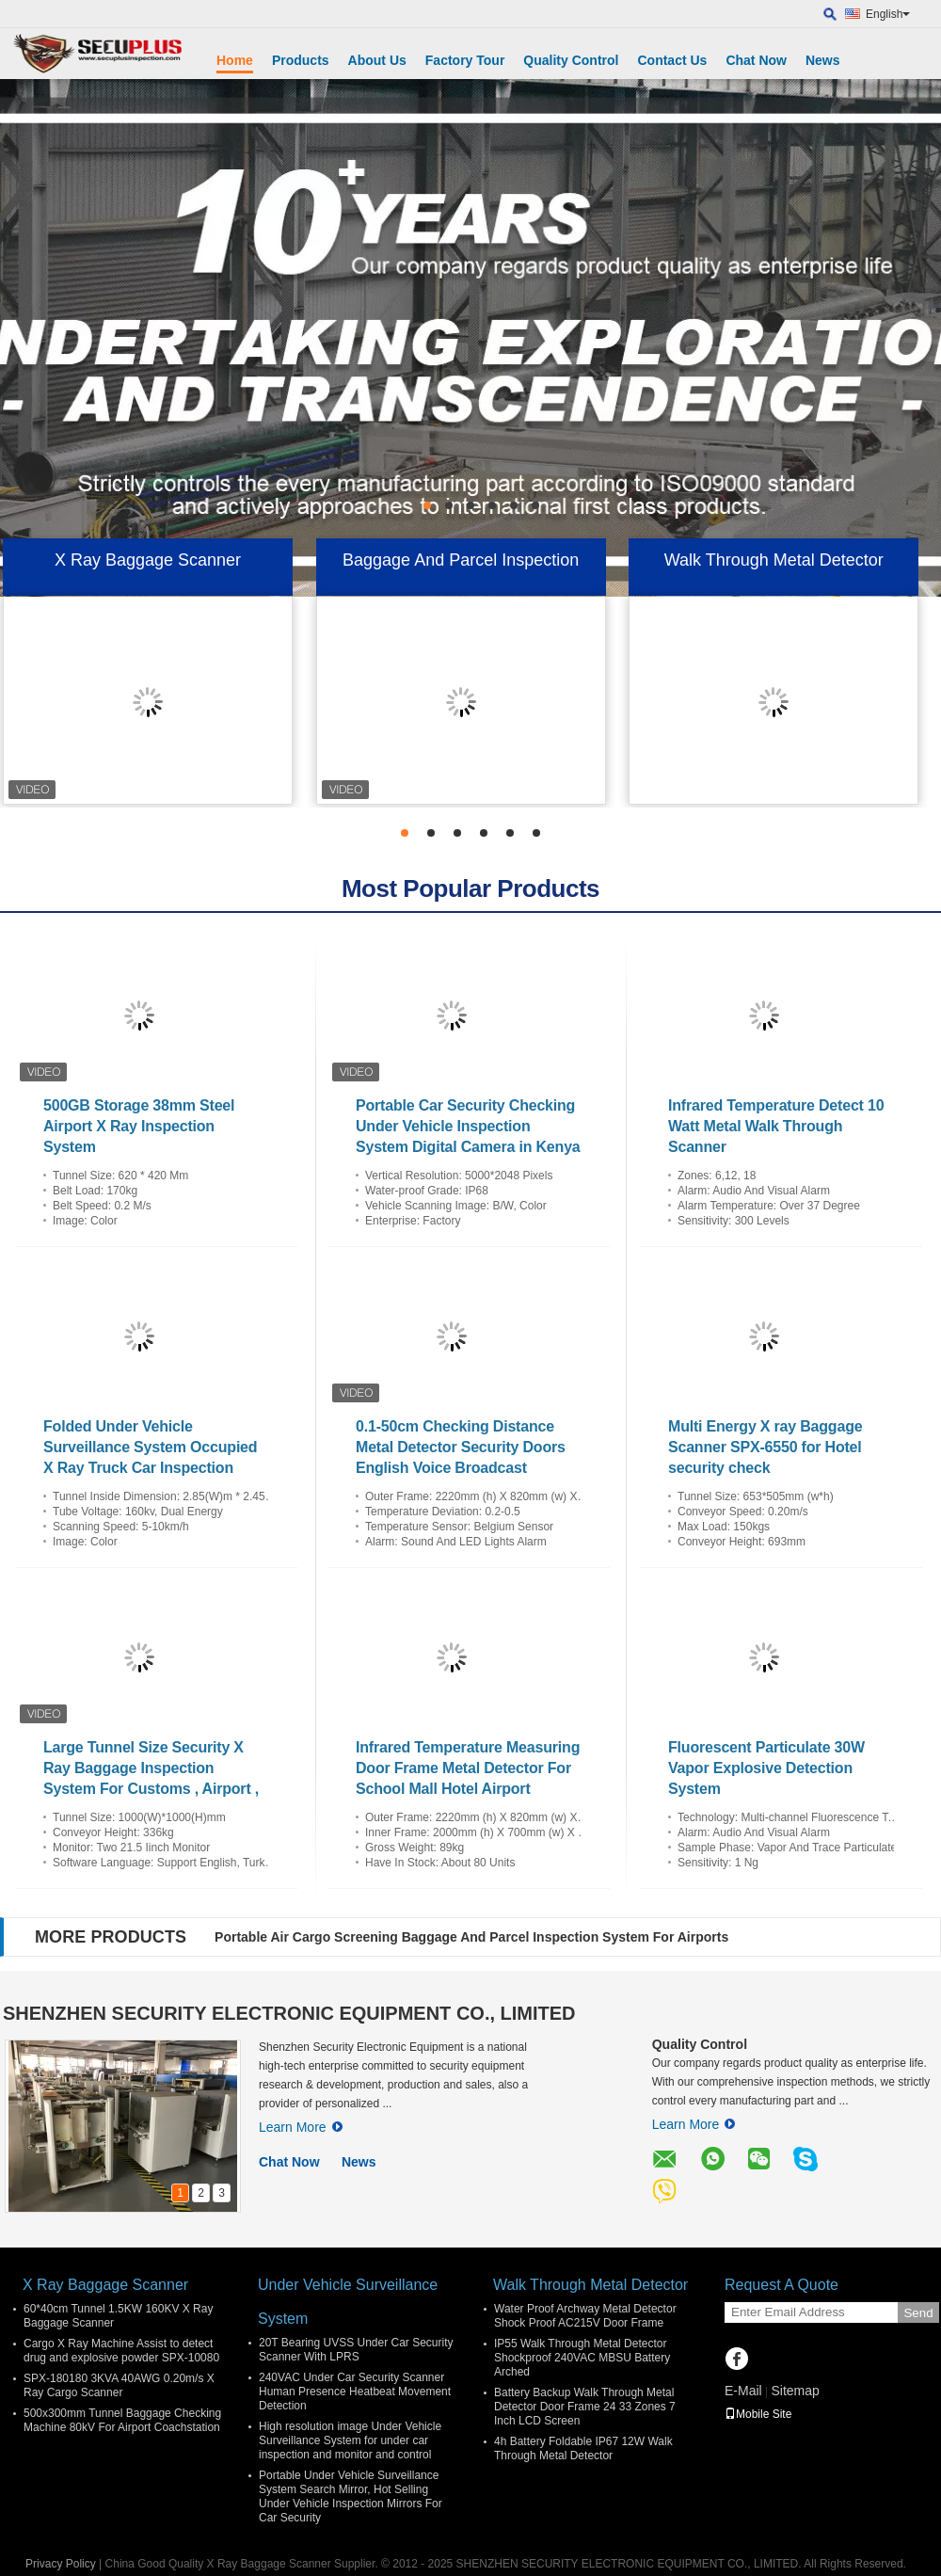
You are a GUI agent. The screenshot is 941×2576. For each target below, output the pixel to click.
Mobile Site (758, 2414)
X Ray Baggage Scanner (148, 560)
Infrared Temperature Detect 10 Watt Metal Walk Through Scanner (776, 1126)
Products (300, 60)
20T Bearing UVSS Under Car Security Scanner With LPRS (356, 2349)
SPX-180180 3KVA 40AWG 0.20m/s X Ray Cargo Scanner (119, 2385)
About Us (377, 60)
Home (234, 60)
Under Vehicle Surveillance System (348, 2302)
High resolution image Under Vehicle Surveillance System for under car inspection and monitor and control (350, 2440)
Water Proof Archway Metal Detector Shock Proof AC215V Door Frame (585, 2315)
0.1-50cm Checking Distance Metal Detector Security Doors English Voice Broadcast (461, 1447)
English (888, 14)
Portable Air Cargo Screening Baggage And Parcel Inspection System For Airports (471, 1936)
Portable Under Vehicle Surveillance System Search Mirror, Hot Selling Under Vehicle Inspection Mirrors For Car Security (350, 2496)
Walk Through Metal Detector (774, 560)
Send (918, 2313)
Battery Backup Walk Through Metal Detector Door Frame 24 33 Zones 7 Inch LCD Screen (585, 2406)
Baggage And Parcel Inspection (461, 560)
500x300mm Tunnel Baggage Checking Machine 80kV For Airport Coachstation (122, 2420)
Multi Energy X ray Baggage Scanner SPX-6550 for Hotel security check (765, 1447)
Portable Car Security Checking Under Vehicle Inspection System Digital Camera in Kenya (468, 1126)
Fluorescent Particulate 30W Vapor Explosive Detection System (766, 1768)
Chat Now (756, 60)
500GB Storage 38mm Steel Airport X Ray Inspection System (138, 1126)
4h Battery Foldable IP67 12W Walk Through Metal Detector (583, 2448)
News (822, 60)
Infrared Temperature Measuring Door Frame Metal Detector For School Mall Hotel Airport (468, 1768)
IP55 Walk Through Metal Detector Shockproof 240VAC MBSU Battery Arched (582, 2357)
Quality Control (570, 60)
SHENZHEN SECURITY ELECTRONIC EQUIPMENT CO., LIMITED (289, 2013)
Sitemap (795, 2390)
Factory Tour (465, 60)
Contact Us (672, 60)
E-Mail (743, 2390)
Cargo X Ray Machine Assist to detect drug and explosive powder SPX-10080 (121, 2350)
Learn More (301, 2127)
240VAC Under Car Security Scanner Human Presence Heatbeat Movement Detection (355, 2391)
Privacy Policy (60, 2563)
